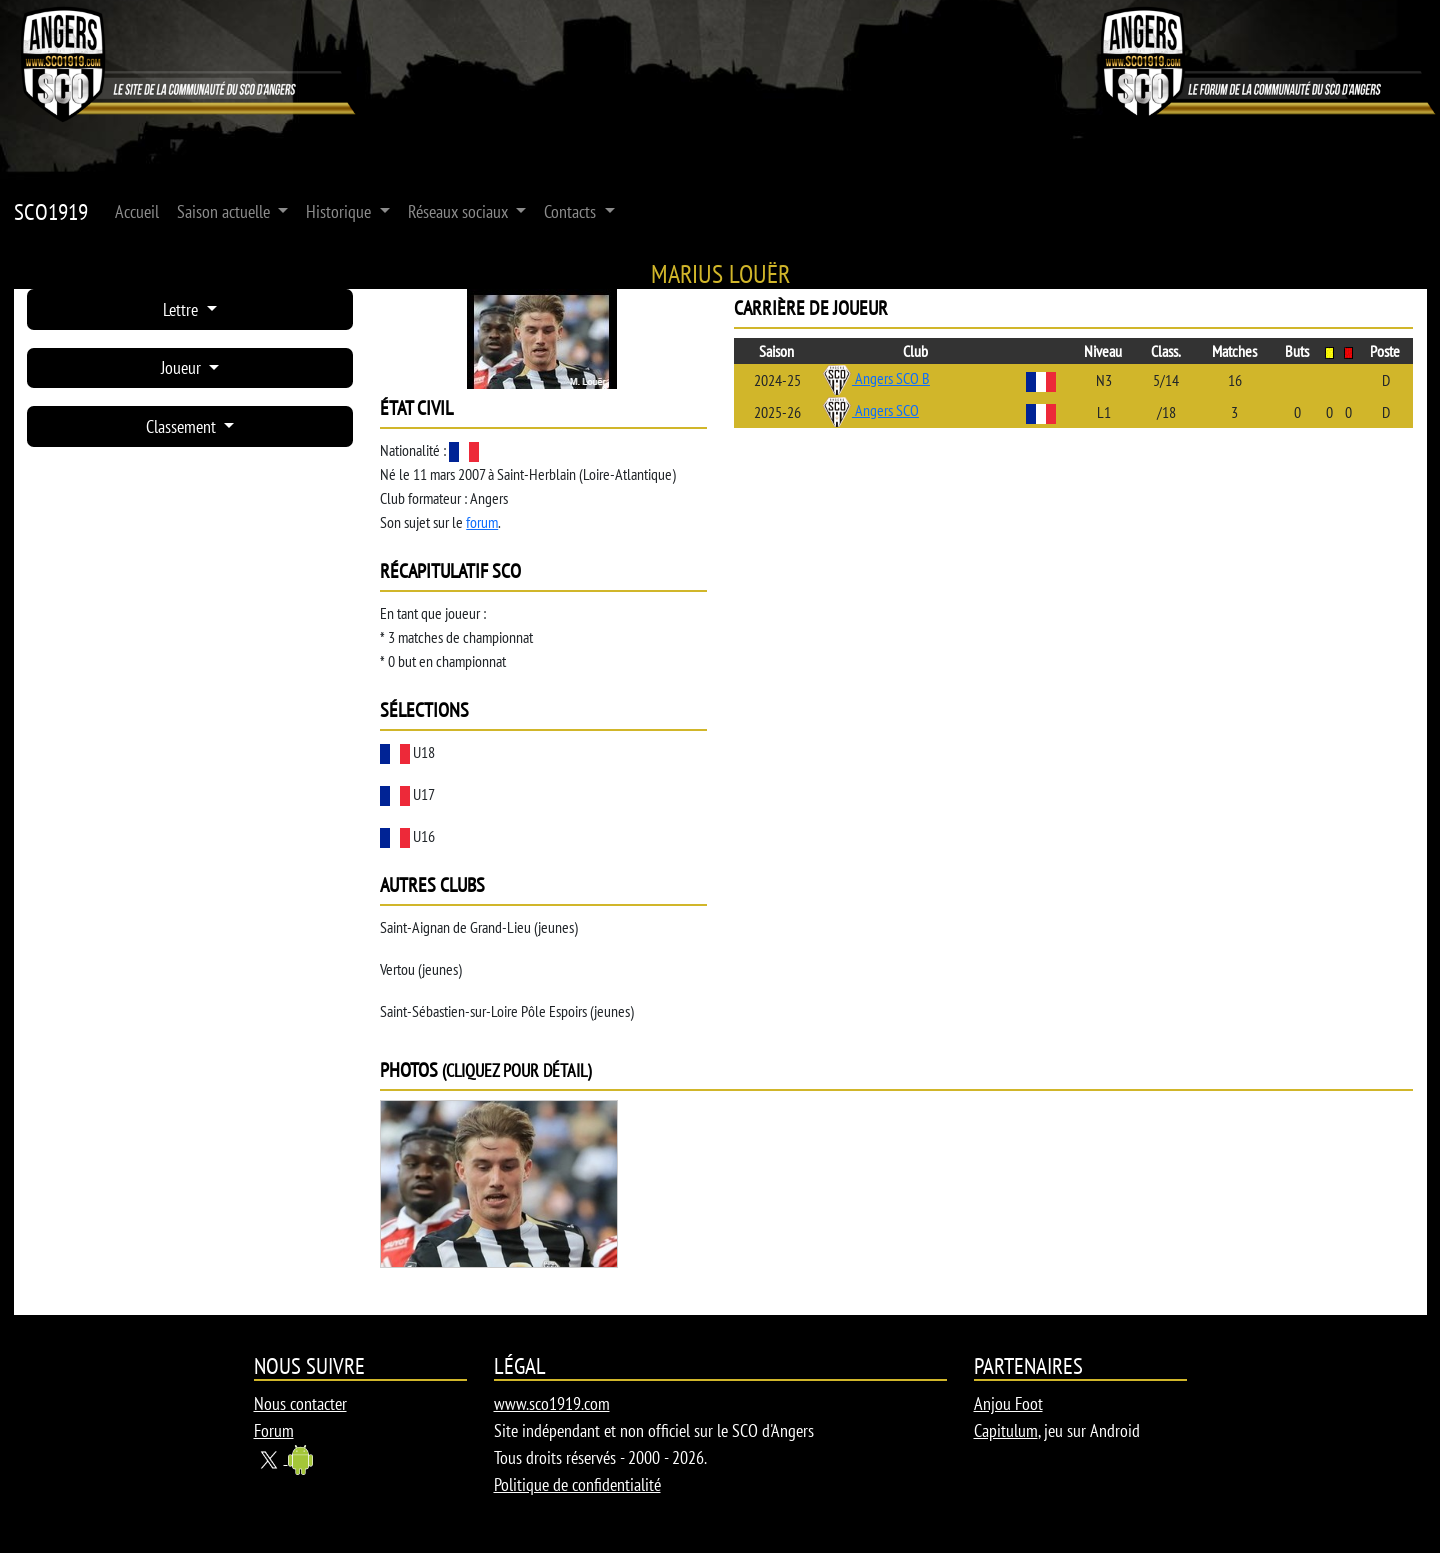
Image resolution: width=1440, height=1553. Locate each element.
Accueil (137, 211)
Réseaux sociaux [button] (460, 211)
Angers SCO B (876, 378)
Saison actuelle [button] (225, 211)
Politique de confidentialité (577, 1484)
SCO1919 (51, 211)
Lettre (182, 309)
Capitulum (1006, 1430)
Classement (183, 426)
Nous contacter (300, 1403)
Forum (274, 1430)
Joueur (183, 367)
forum (482, 522)
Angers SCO (870, 410)
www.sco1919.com (552, 1403)
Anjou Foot (1008, 1403)
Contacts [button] (572, 211)
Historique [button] (340, 211)
